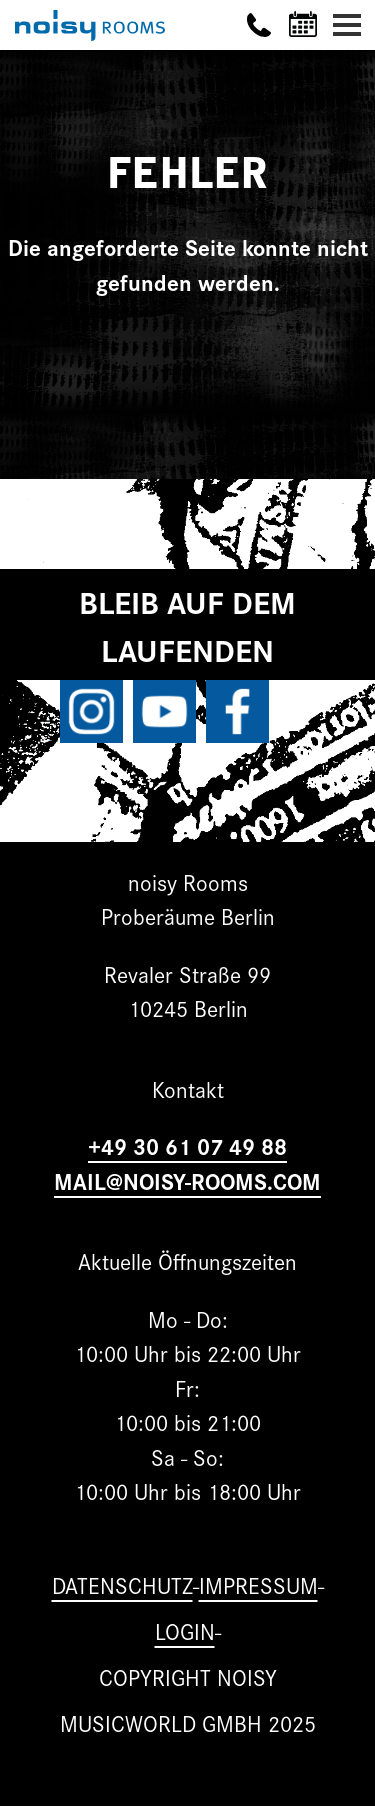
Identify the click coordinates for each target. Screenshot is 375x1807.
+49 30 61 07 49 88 (187, 1145)
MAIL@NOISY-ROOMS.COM (187, 1180)
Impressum (258, 1584)
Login (185, 1630)
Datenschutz (122, 1584)
